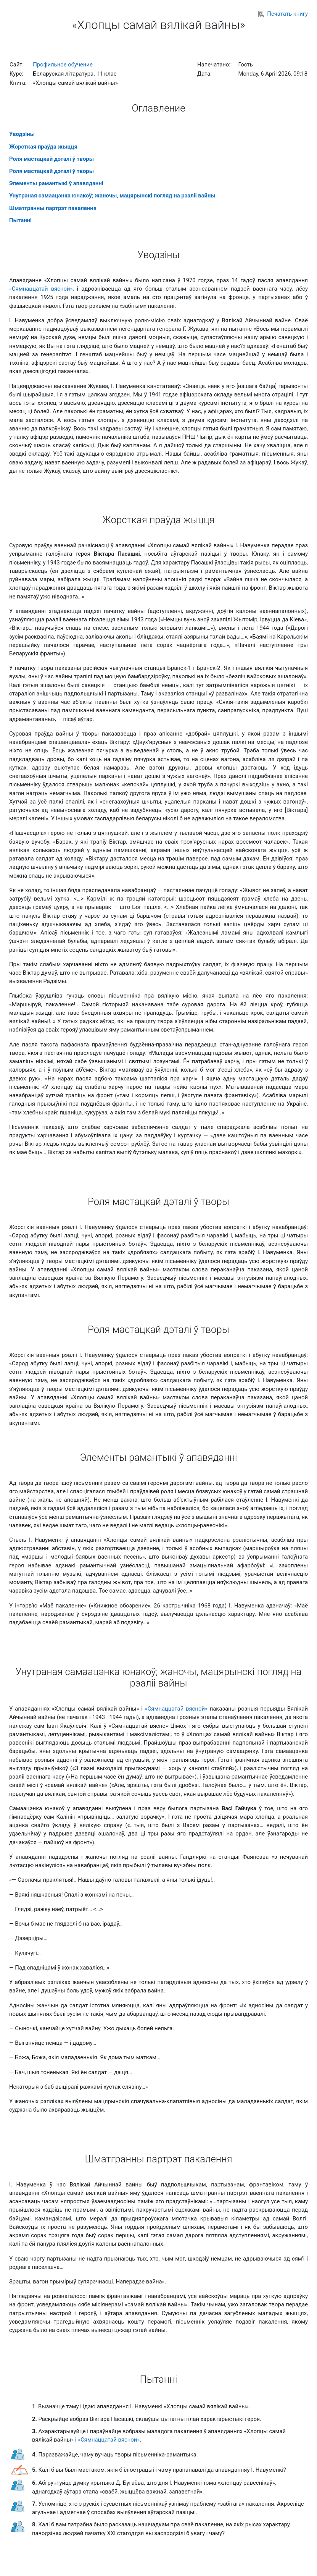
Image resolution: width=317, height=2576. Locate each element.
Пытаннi (20, 220)
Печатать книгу (283, 13)
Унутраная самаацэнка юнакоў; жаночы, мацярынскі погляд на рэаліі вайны (112, 195)
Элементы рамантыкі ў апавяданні (56, 183)
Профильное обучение (62, 64)
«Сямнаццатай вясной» (41, 288)
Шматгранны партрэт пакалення (53, 208)
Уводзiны (22, 134)
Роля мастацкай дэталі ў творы (51, 158)
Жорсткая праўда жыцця (43, 146)
